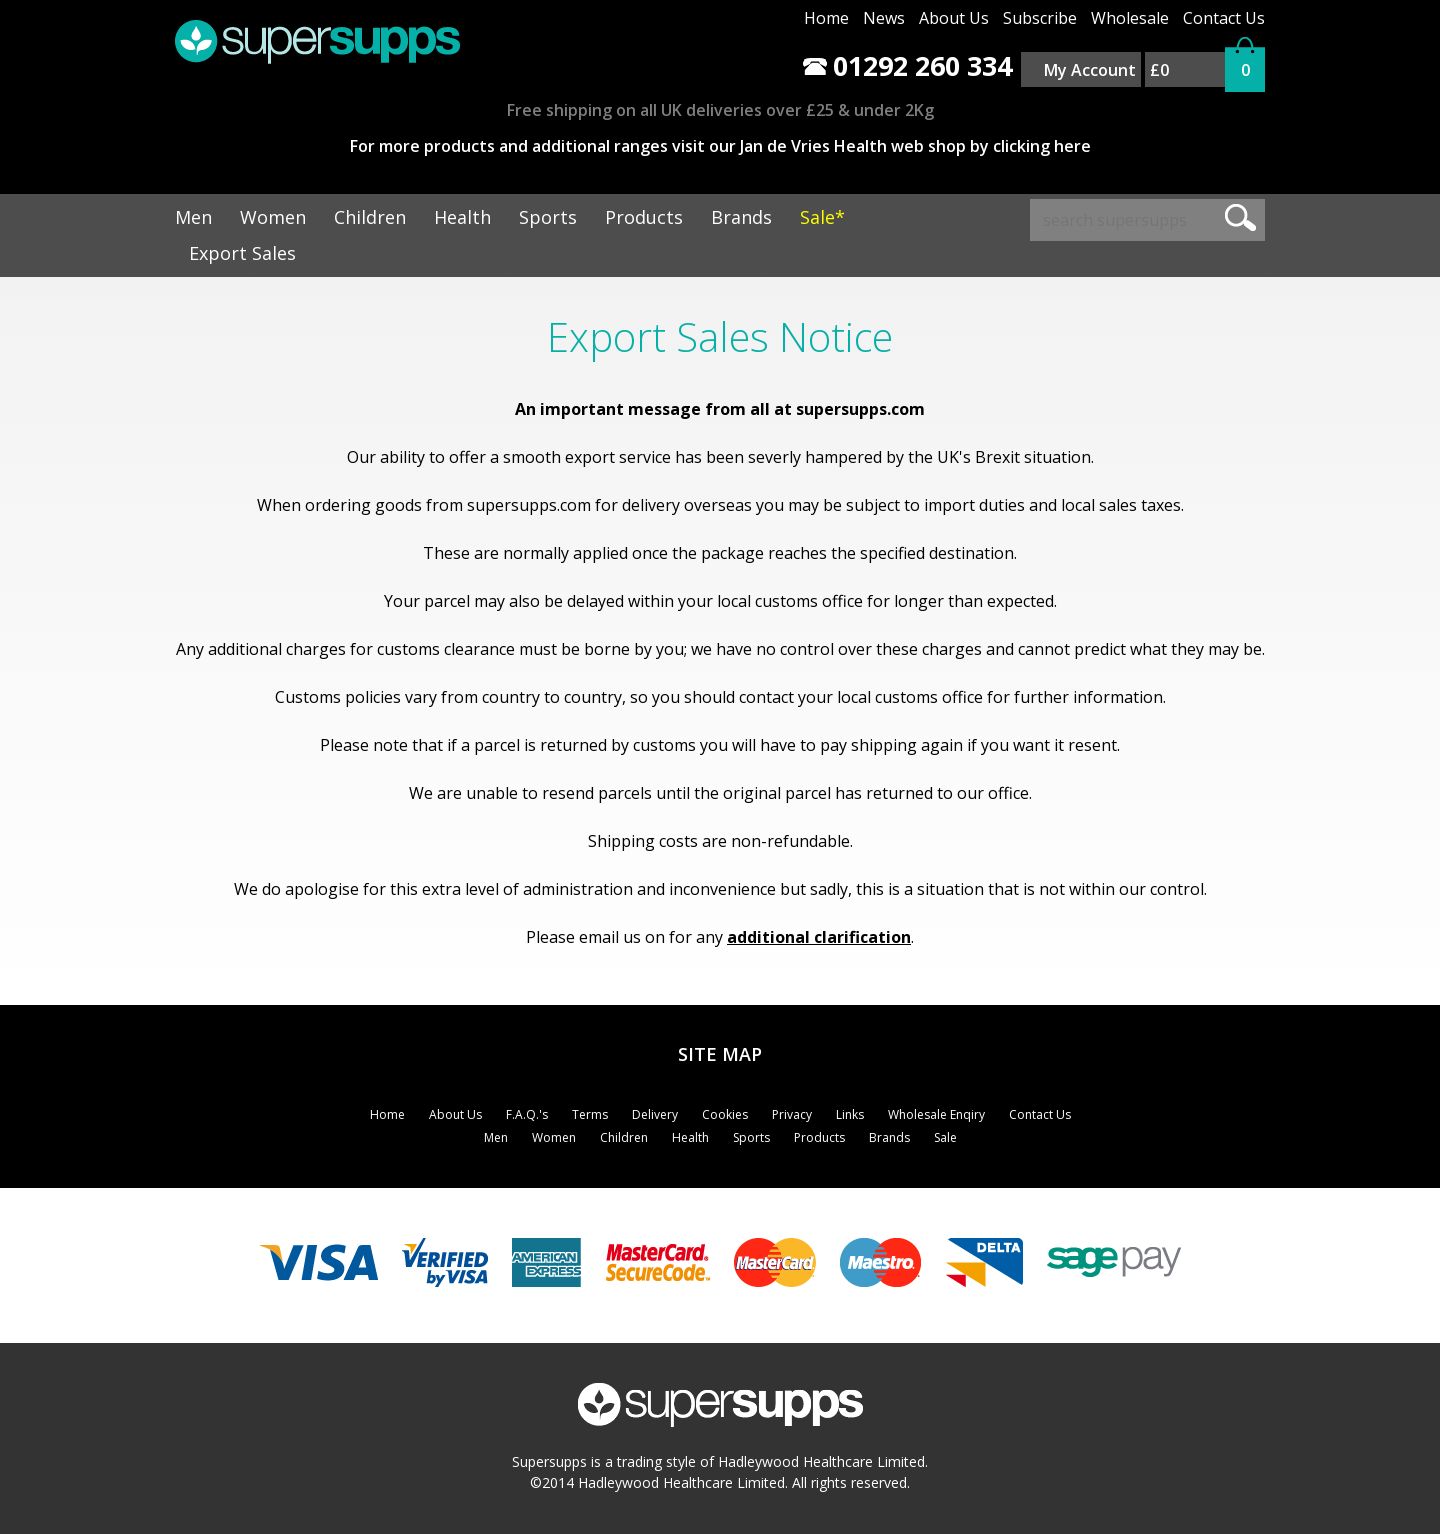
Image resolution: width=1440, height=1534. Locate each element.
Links (850, 1114)
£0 (1159, 70)
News (884, 18)
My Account (1090, 70)
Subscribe (1040, 18)
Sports (548, 217)
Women (273, 217)
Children (370, 217)
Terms (590, 1114)
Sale (945, 1137)
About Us (954, 18)
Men (193, 217)
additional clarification (819, 937)
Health (462, 217)
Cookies (725, 1114)
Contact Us (1224, 18)
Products (644, 217)
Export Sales (242, 253)
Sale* (822, 217)
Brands (741, 217)
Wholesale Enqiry (936, 1114)
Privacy (792, 1114)
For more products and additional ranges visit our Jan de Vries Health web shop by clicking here (720, 146)
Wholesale (1130, 18)
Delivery (655, 1114)
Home (826, 18)
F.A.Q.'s (527, 1114)
